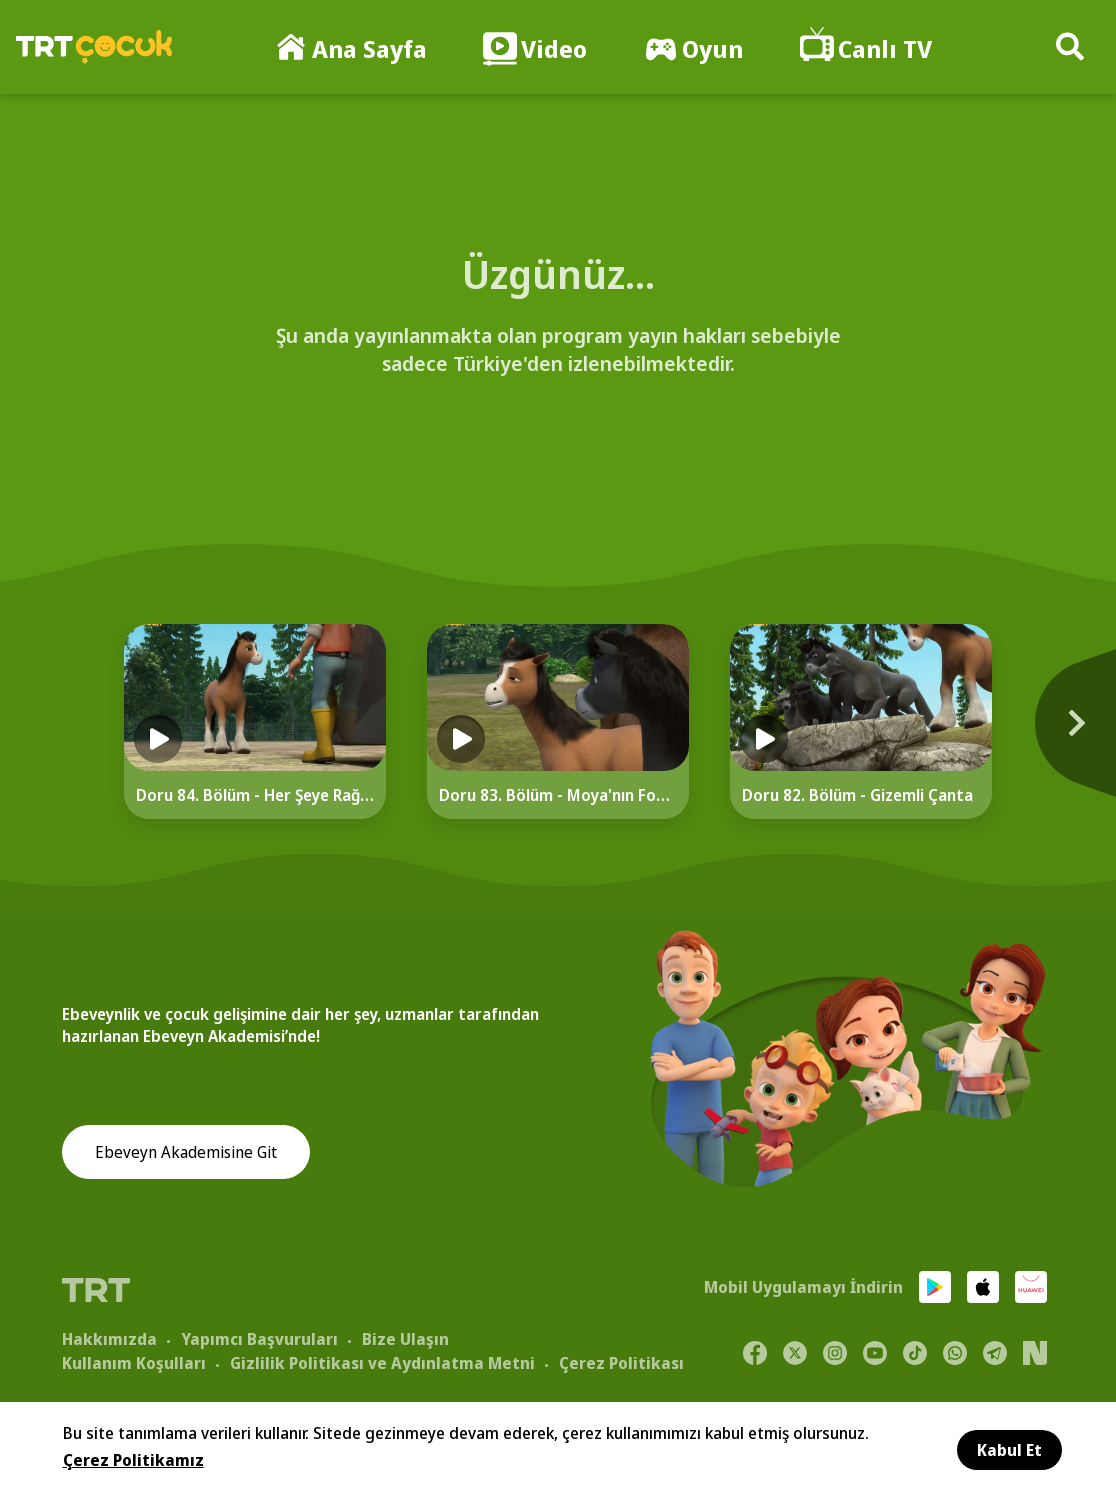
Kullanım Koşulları (134, 1362)
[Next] (1058, 733)
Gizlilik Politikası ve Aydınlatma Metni (382, 1362)
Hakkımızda (109, 1338)
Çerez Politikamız (133, 1460)
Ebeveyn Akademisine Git (186, 1153)
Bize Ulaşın (405, 1338)
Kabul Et (1009, 1450)
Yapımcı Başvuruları (259, 1338)
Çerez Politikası (621, 1362)
